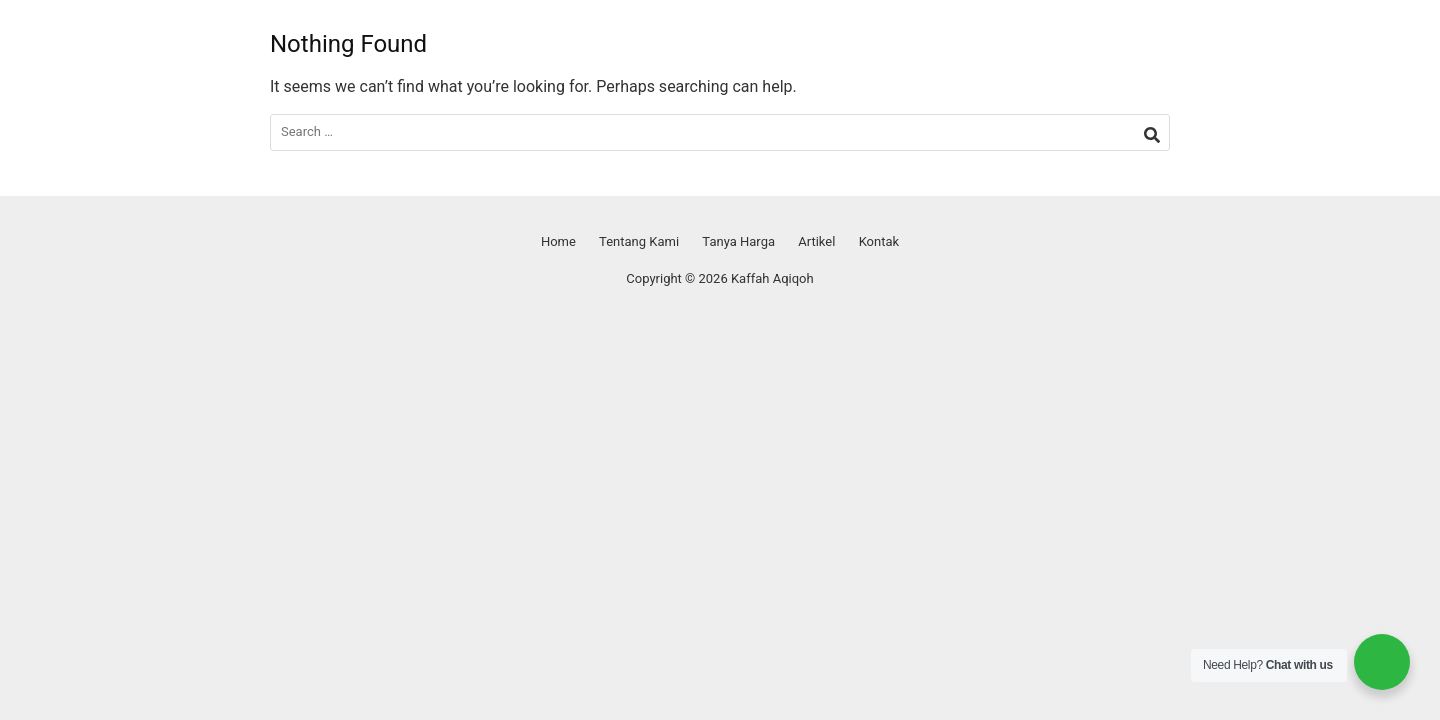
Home (558, 241)
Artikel (816, 241)
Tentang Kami (639, 241)
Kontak (879, 241)
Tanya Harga (738, 241)
